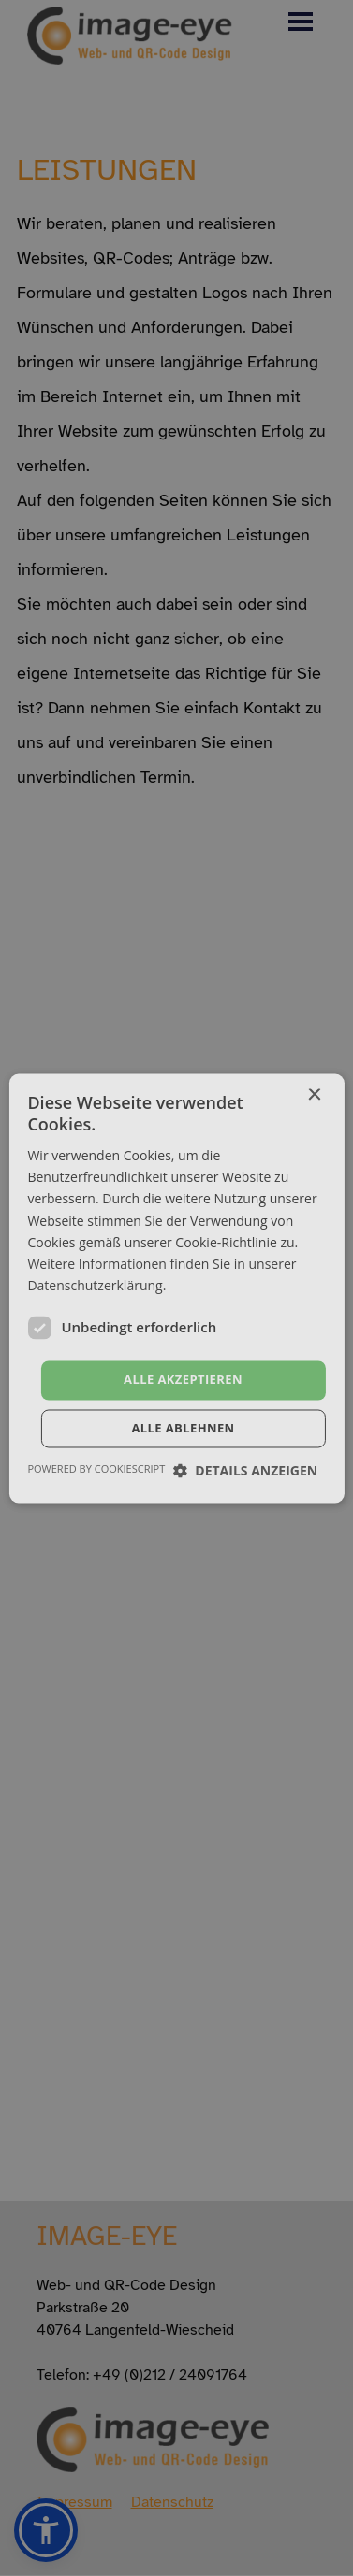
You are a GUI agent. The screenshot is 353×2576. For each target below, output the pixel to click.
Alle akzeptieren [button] (183, 1379)
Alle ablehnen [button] (182, 1427)
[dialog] (176, 1288)
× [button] (314, 1095)
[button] (245, 1470)
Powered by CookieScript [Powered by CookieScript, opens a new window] (96, 1468)
